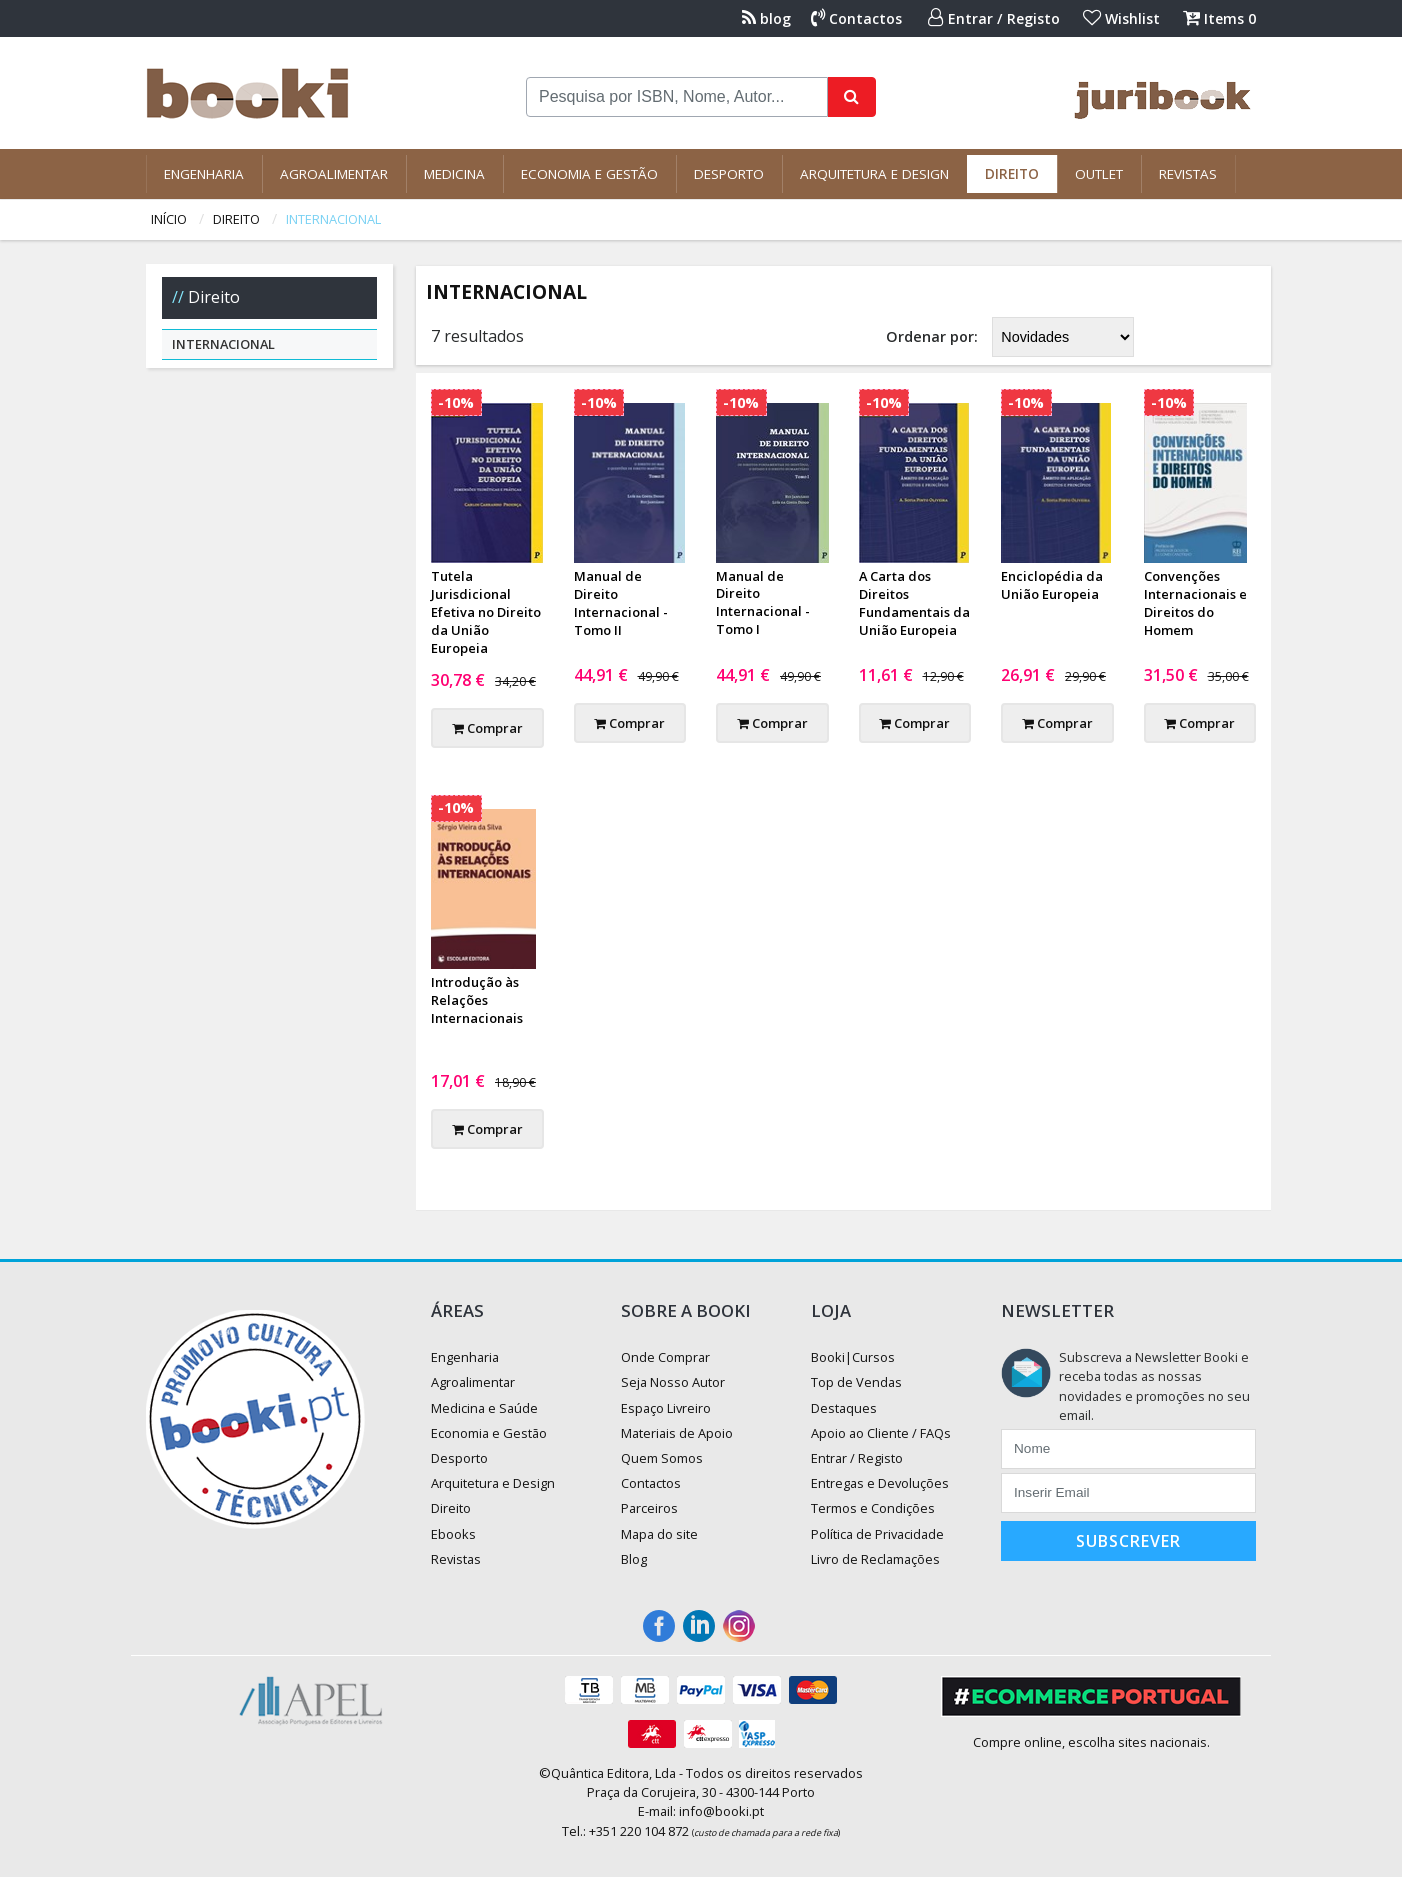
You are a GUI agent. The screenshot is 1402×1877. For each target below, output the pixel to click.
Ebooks (453, 1534)
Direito (1012, 174)
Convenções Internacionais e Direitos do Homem (1195, 603)
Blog (634, 1559)
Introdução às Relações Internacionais (477, 1000)
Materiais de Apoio (677, 1433)
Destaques (844, 1408)
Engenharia (204, 174)
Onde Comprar (665, 1357)
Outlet (1099, 174)
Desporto (729, 174)
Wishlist (1121, 18)
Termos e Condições (873, 1508)
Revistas (1188, 174)
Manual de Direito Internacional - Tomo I (763, 603)
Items (1219, 18)
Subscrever (1128, 1541)
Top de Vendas (856, 1382)
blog (766, 18)
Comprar (487, 728)
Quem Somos (662, 1458)
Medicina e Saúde (484, 1408)
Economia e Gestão (589, 174)
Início (169, 219)
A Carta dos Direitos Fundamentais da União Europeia (914, 603)
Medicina (454, 174)
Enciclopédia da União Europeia (1052, 585)
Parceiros (649, 1508)
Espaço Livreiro (666, 1408)
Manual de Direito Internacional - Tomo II (621, 603)
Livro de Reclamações (875, 1559)
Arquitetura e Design (874, 174)
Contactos (856, 18)
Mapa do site (659, 1534)
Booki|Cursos (853, 1357)
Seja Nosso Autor (673, 1382)
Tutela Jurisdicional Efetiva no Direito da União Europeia (486, 612)
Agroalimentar (334, 174)
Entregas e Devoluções (880, 1483)
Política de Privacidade (877, 1534)
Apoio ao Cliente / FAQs (881, 1433)
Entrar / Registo (994, 18)
